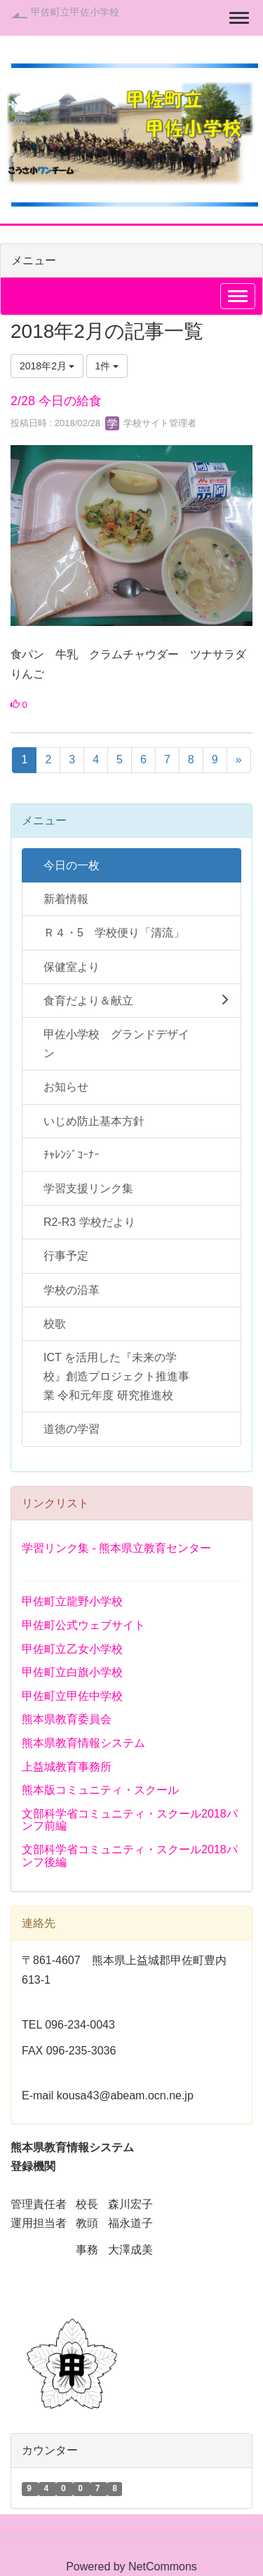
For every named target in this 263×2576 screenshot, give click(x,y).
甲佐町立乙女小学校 (72, 1649)
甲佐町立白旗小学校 (72, 1672)
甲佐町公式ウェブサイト (83, 1625)
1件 (107, 366)
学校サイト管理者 (150, 423)
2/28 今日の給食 (56, 401)
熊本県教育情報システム (83, 1743)
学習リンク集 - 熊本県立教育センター (116, 1548)
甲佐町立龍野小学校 (72, 1601)
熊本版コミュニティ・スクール (100, 1790)
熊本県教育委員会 (67, 1719)
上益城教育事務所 (67, 1767)
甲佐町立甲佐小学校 (75, 12)
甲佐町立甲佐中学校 (72, 1696)
